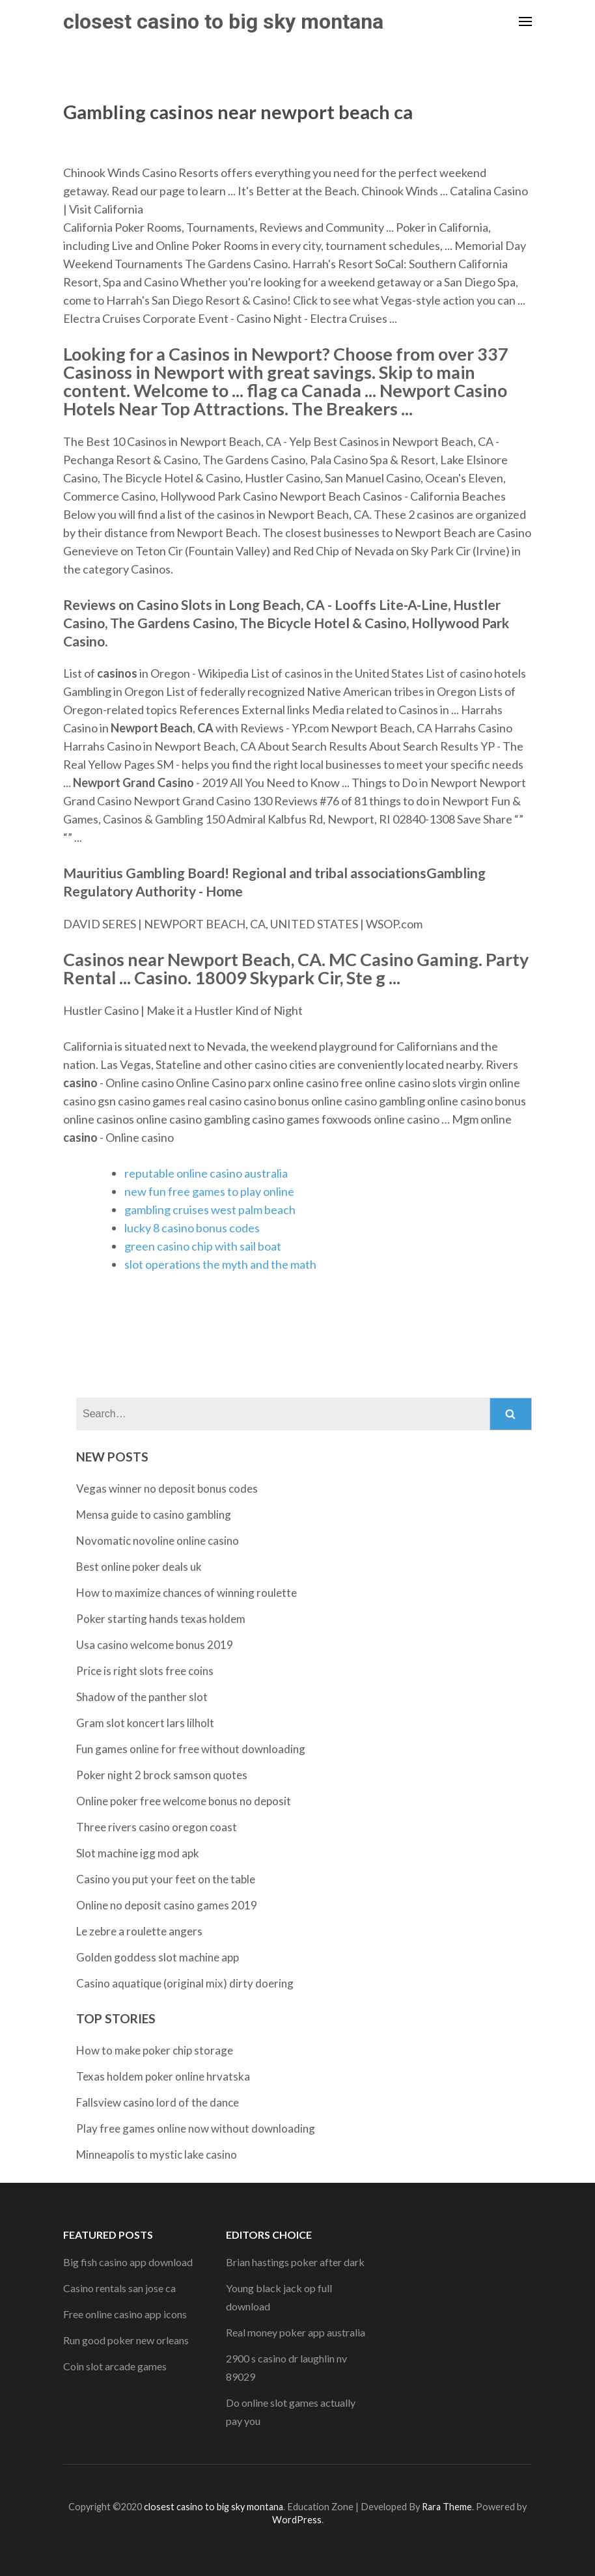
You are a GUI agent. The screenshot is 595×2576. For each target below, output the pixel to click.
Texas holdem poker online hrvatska (163, 2076)
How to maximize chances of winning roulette (186, 1593)
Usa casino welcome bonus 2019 (154, 1645)
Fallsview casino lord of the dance (157, 2102)
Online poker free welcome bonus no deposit (183, 1801)
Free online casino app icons (125, 2314)
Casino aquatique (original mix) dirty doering (185, 1983)
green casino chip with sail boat (202, 1246)
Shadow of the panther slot (142, 1697)
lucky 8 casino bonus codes (192, 1228)
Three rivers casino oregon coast (156, 1827)
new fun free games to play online (209, 1191)
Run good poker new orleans (126, 2340)
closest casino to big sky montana (223, 21)
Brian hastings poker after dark (295, 2262)
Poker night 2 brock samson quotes (161, 1775)
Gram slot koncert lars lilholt (145, 1723)
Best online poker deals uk (139, 1566)
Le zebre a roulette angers (139, 1931)
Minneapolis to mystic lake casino (156, 2154)
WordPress (297, 2519)
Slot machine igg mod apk (137, 1853)
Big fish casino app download (128, 2262)
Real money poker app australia (295, 2332)
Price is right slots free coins (145, 1671)
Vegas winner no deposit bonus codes (167, 1488)
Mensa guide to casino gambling (153, 1514)
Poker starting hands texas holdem (160, 1619)
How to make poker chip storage (154, 2050)
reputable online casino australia (206, 1173)
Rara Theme (447, 2506)
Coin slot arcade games (115, 2366)
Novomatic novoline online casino (157, 1540)
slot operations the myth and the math (220, 1264)
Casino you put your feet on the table (165, 1879)
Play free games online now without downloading (195, 2128)
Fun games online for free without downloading (190, 1749)
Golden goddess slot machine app (157, 1957)
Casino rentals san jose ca (119, 2288)
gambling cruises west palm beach (210, 1209)
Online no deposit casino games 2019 (166, 1905)
